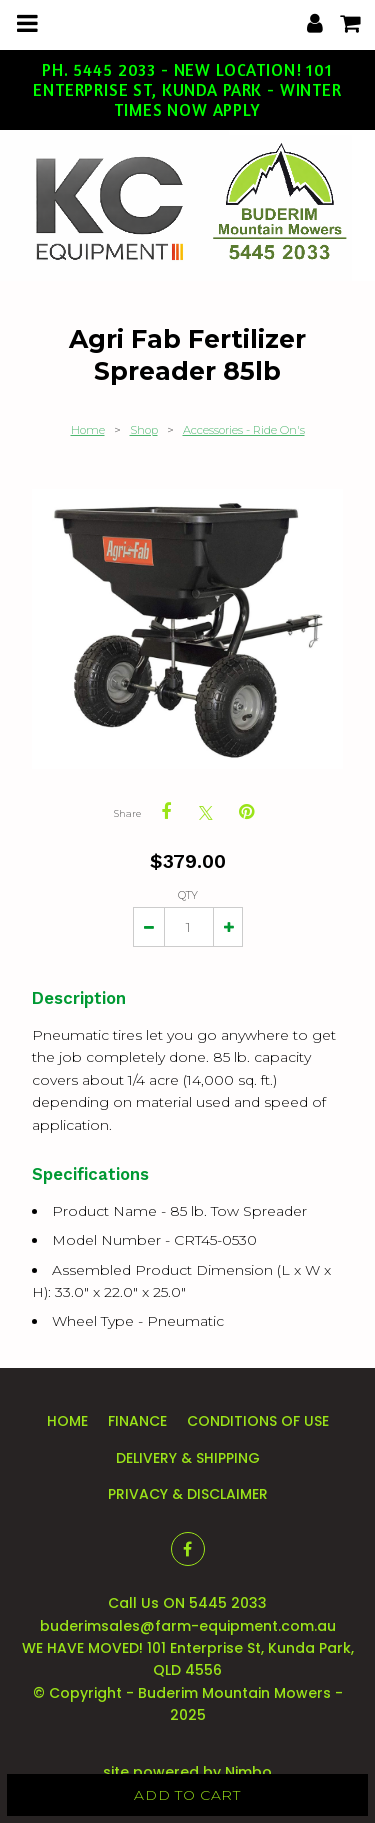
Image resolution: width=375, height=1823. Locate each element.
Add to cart (187, 1795)
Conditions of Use (258, 1421)
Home (88, 430)
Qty (188, 895)
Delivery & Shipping (188, 1458)
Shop (144, 430)
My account (315, 23)
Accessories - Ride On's (244, 430)
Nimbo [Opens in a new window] (248, 1772)
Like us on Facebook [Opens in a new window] (188, 1549)
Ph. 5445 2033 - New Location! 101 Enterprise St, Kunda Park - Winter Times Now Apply (187, 90)
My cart (363, 17)
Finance (137, 1421)
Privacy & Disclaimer (188, 1494)
